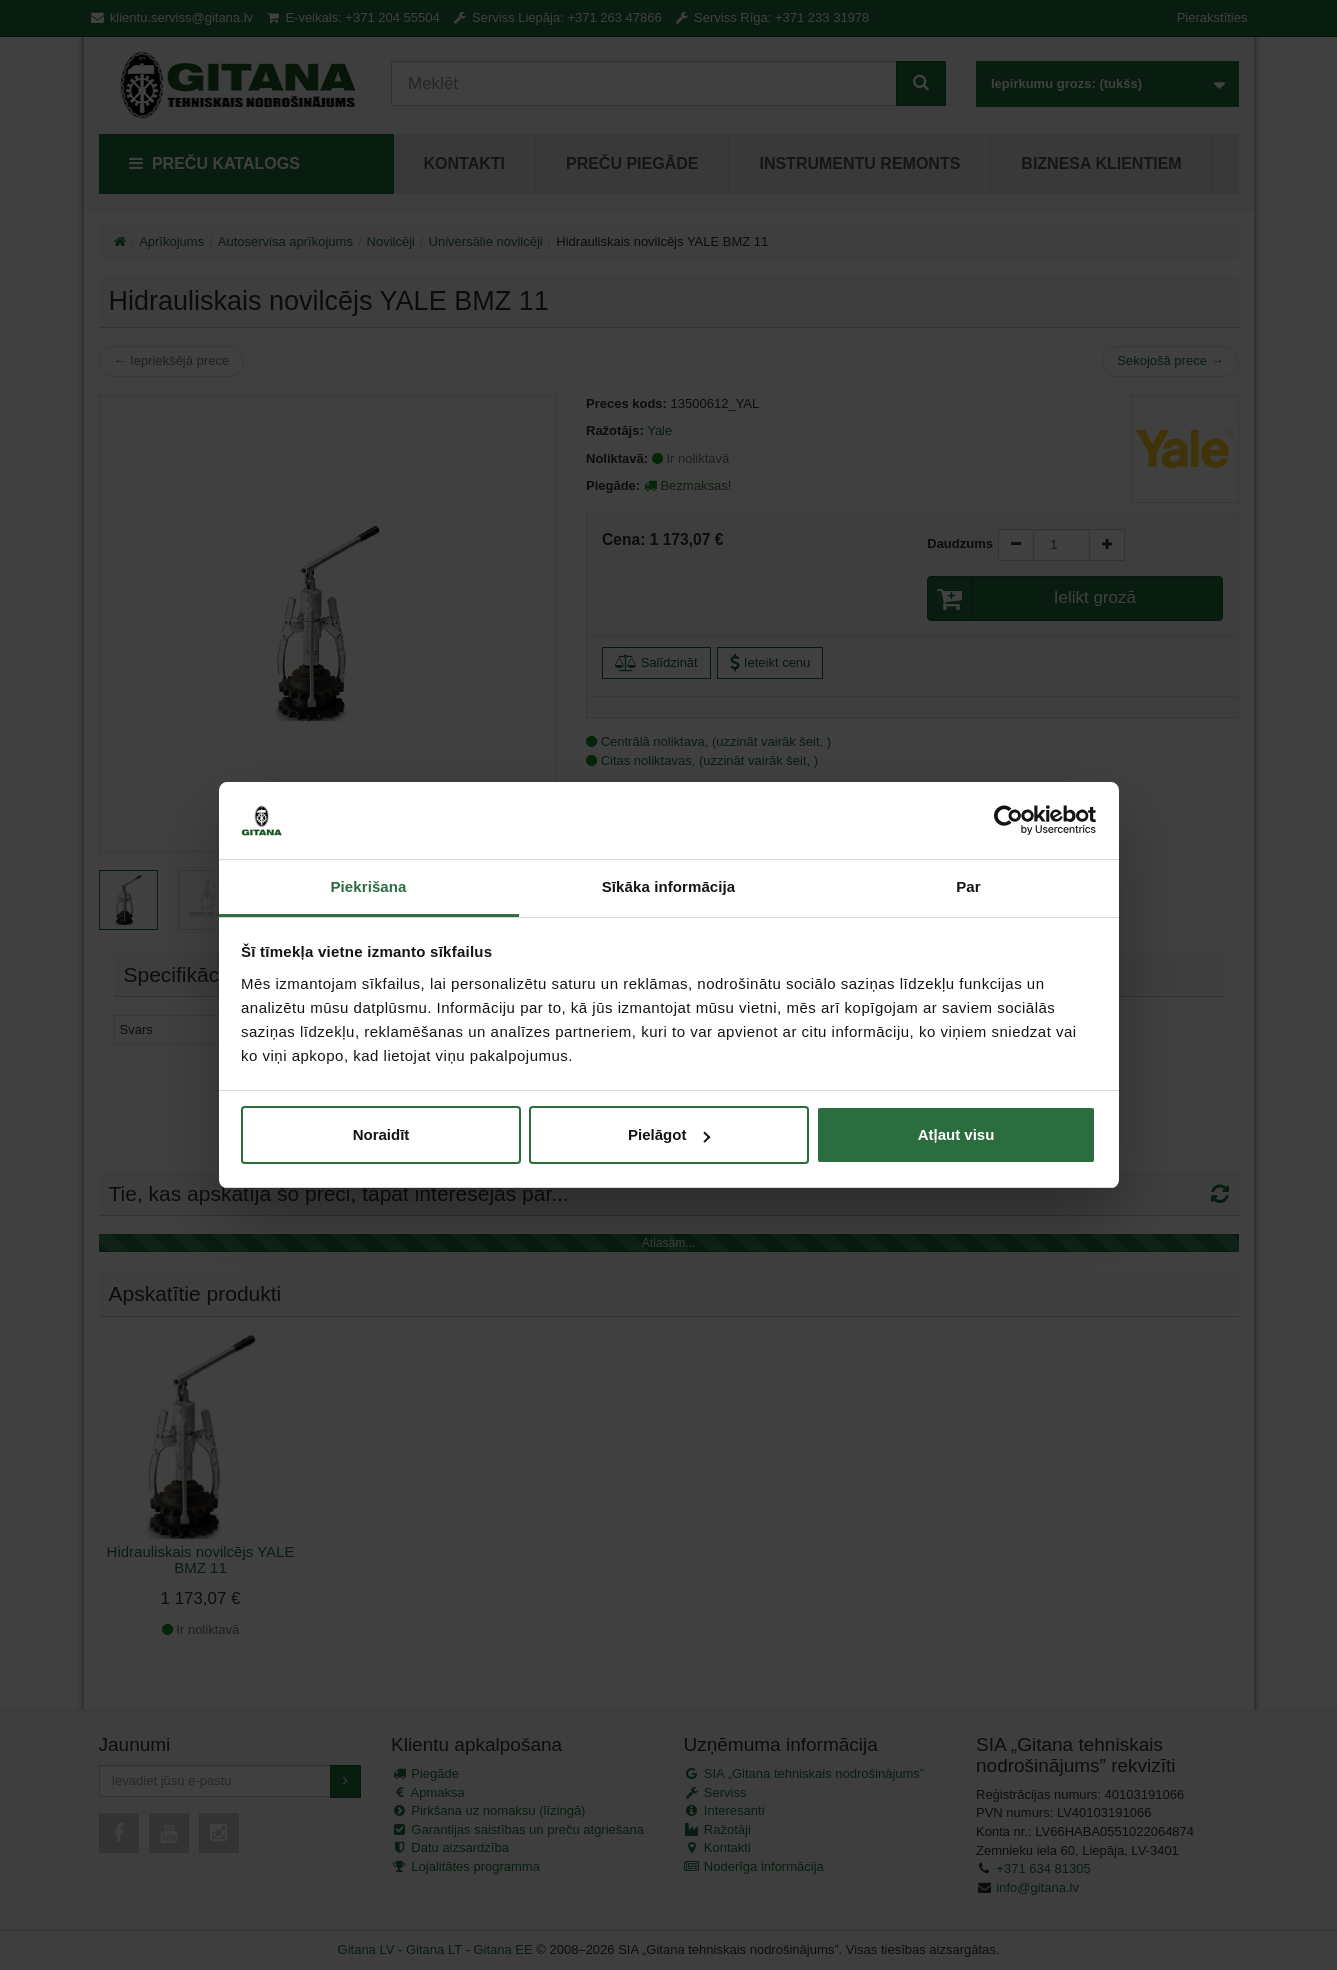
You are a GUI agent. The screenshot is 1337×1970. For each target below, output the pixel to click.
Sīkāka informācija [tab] (669, 886)
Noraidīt (381, 1134)
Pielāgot (669, 1134)
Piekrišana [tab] (368, 886)
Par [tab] (968, 886)
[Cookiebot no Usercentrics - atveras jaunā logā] (1008, 821)
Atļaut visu (956, 1134)
